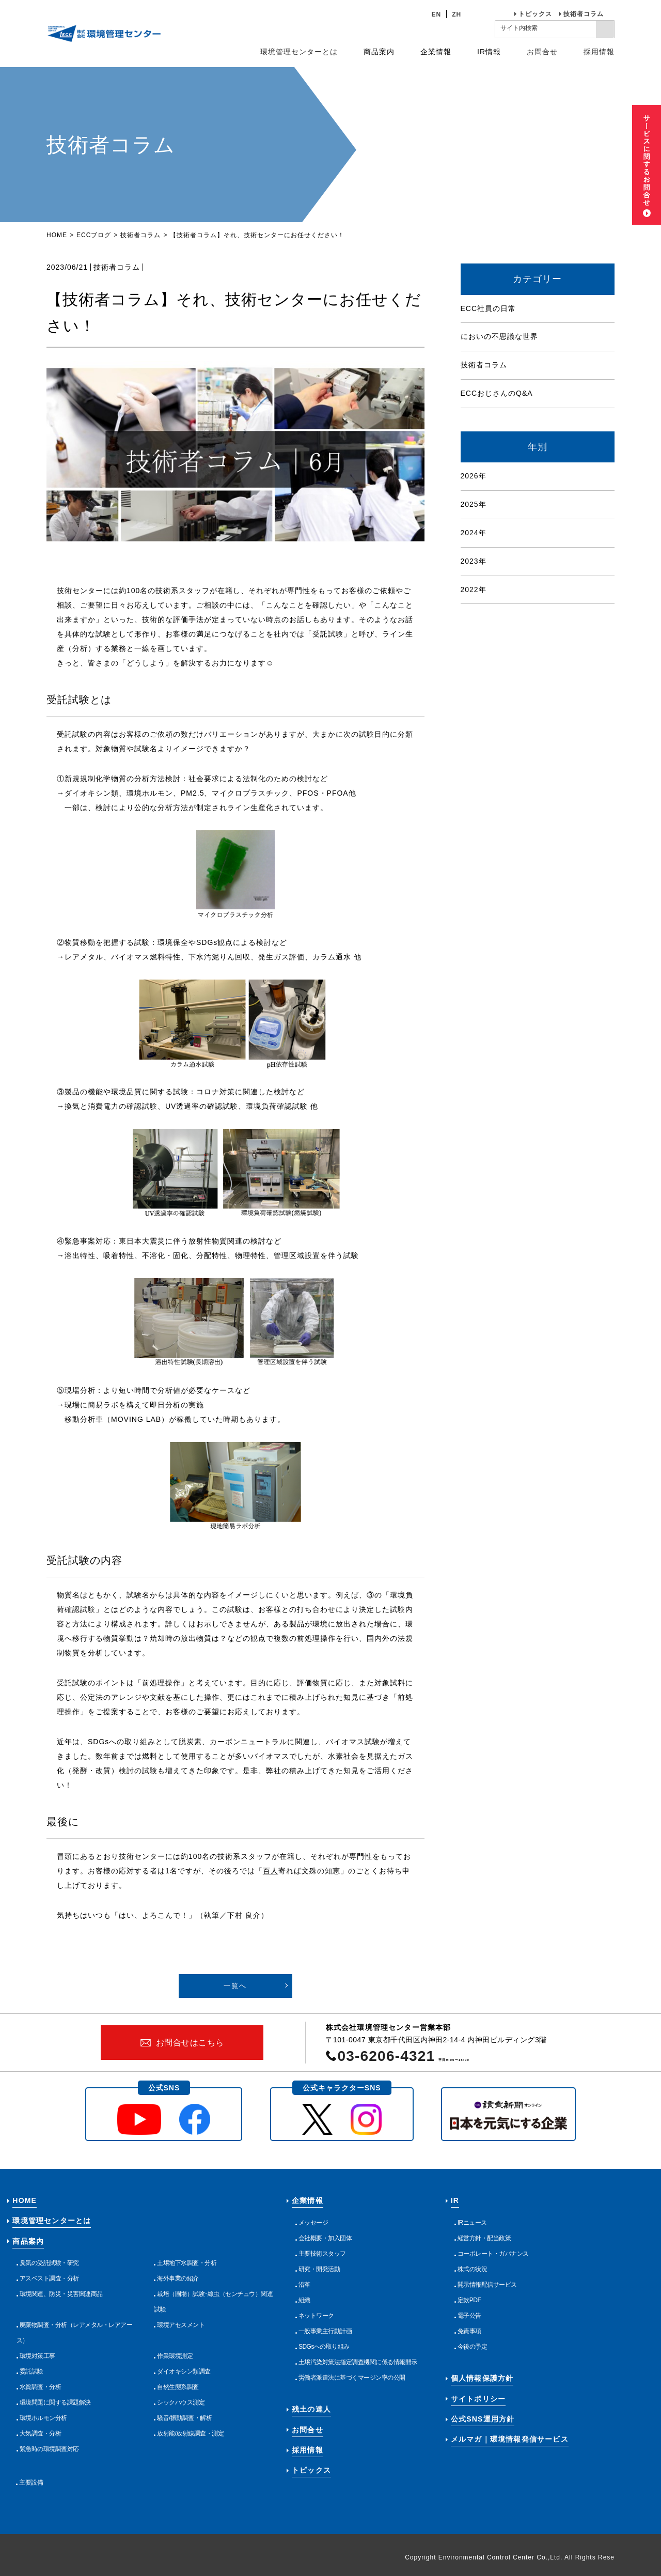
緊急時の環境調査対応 (49, 2449)
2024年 (473, 533)
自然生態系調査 (178, 2387)
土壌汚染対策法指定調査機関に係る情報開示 (357, 2362)
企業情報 (307, 2200)
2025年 (473, 504)
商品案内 (28, 2241)
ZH (456, 14)
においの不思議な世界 (499, 336)
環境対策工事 (37, 2356)
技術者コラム (583, 14)
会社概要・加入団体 (325, 2238)
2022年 (473, 589)
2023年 (473, 561)
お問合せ (542, 52)
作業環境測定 (175, 2356)
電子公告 (469, 2315)
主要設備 (31, 2482)
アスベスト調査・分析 (49, 2278)
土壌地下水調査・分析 (186, 2263)
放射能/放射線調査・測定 (190, 2433)
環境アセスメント (180, 2325)
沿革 (304, 2284)
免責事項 (469, 2331)
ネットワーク (316, 2315)
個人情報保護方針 (482, 2378)
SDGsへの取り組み (324, 2346)
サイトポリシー (478, 2399)
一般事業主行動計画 (325, 2331)
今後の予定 (472, 2346)
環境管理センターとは (299, 52)
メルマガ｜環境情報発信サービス (510, 2439)
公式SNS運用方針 (483, 2419)
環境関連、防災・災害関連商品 (61, 2294)
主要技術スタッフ (322, 2253)
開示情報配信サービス (487, 2284)
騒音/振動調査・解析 (184, 2418)
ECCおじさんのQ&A (497, 393)
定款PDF (469, 2300)
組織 (304, 2300)
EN (437, 14)
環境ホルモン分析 (43, 2418)
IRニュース (472, 2222)
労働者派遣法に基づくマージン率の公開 (351, 2377)
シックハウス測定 (180, 2402)
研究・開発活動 (319, 2269)
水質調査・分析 (40, 2387)
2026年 (473, 476)
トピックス (535, 14)
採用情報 (599, 52)
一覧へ (235, 1986)
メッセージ (313, 2222)
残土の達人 (311, 2409)
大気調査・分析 (40, 2433)
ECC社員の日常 (488, 308)
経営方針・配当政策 (484, 2238)
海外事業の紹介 (178, 2278)
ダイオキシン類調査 (184, 2371)
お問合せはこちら (190, 2042)
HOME (56, 235)
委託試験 (31, 2371)
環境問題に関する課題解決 (55, 2402)
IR (455, 2200)
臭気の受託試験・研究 (49, 2263)
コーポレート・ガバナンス (493, 2253)
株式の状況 (472, 2269)
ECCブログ (93, 235)
